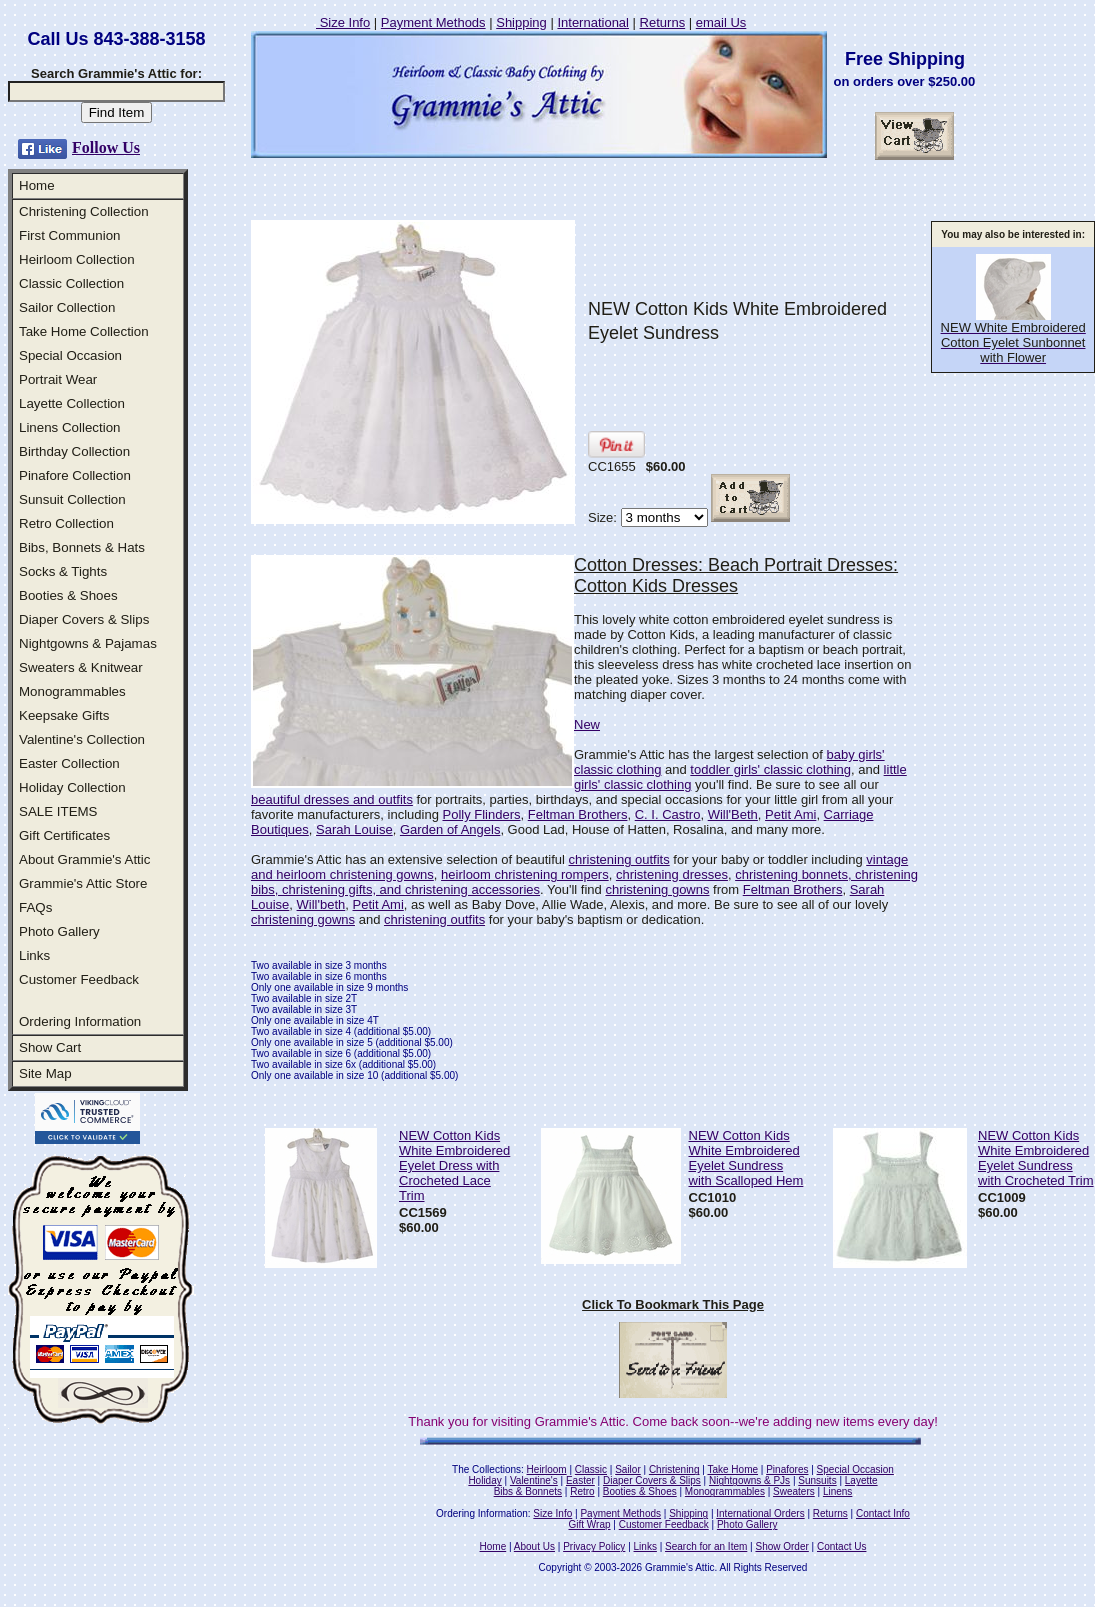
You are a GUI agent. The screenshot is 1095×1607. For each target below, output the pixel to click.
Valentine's (534, 1480)
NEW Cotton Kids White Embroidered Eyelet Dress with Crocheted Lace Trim (454, 1165)
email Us (721, 22)
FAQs (35, 907)
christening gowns (657, 889)
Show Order (781, 1546)
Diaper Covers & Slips (84, 619)
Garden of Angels (450, 829)
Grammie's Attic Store (83, 883)
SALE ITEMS (58, 811)
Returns (663, 22)
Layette (861, 1480)
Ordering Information (80, 1021)
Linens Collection (70, 427)
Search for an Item (706, 1546)
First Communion (69, 235)
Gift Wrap (590, 1524)
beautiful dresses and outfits (332, 799)
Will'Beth (733, 814)
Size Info (343, 22)
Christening (674, 1469)
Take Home (732, 1469)
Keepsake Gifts (64, 715)
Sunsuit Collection (72, 499)
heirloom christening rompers (525, 874)
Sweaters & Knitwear (81, 667)
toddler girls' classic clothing (770, 769)
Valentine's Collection (82, 739)
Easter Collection (69, 763)
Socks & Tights (63, 571)
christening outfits (619, 859)
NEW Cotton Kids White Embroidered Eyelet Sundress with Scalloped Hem (746, 1158)
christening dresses (672, 874)
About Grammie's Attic (84, 859)
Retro (582, 1491)
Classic (591, 1469)
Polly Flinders (481, 814)
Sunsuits (817, 1480)
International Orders (760, 1513)
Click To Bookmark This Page (673, 1304)
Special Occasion (70, 355)
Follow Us (106, 147)
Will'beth (321, 904)
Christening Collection (84, 211)
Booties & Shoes (68, 595)
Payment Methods (433, 22)
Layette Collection (72, 403)
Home (37, 185)
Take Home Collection (84, 331)
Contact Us (841, 1546)
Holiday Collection (72, 787)
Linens (837, 1491)
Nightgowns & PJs (749, 1480)
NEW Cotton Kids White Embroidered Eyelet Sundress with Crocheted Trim (1036, 1158)
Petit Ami (790, 814)
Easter (580, 1480)
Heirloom (547, 1469)
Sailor (628, 1469)
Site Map (45, 1073)
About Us (534, 1546)
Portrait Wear (58, 379)
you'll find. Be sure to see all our (784, 784)
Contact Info (883, 1513)
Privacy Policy (594, 1546)
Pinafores (787, 1469)
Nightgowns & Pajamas (88, 643)
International (593, 22)
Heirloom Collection (77, 259)
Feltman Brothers (578, 814)
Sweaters (794, 1491)
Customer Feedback (79, 979)
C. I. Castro (668, 814)
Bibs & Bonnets (528, 1491)
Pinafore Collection (75, 475)
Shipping (521, 22)
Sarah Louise (354, 829)
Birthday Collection (74, 451)
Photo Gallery (59, 931)
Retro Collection (66, 523)
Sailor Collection (67, 307)
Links (34, 955)
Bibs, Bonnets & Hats (82, 547)
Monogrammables (72, 691)
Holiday (484, 1480)
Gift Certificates (64, 835)
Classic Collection (71, 283)
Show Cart (50, 1047)
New (587, 724)
